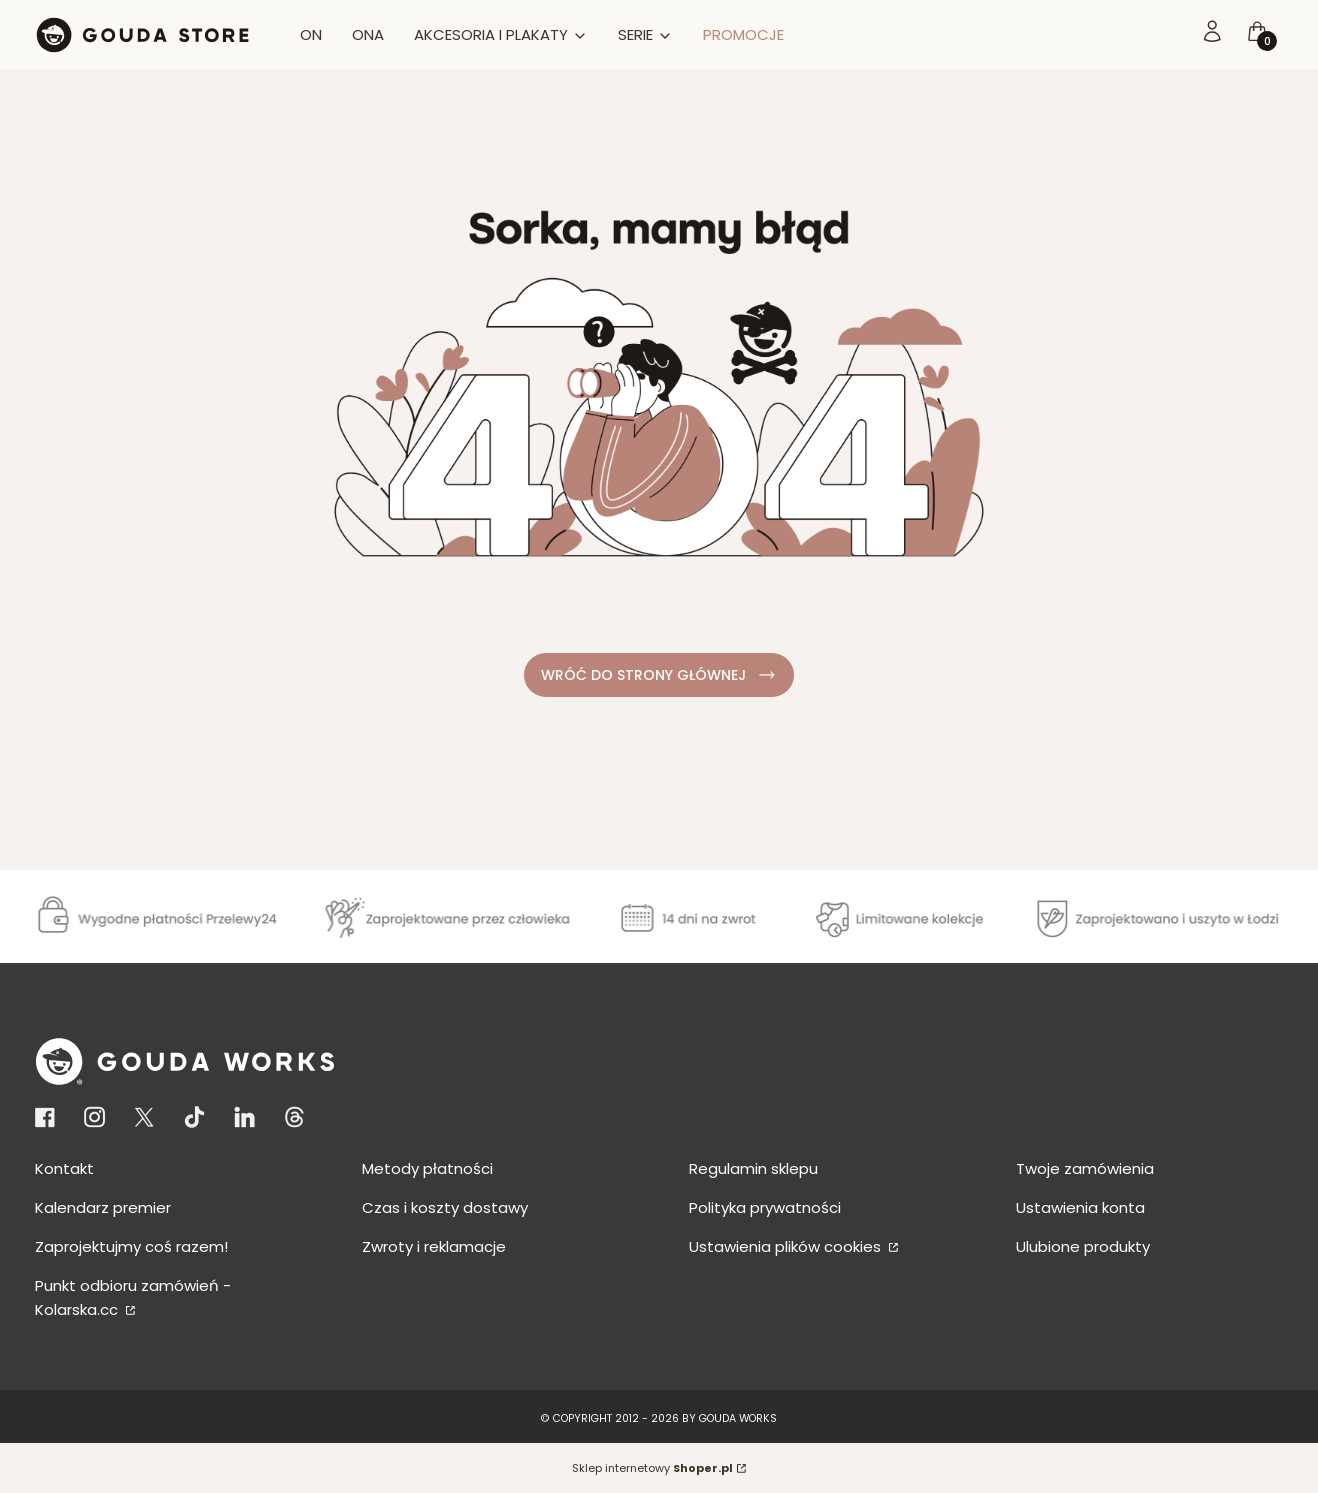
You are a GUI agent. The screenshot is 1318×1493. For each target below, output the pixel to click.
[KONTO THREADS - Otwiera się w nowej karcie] (294, 1117)
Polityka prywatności (765, 1207)
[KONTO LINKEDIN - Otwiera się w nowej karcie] (244, 1117)
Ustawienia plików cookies (787, 1246)
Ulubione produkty (1083, 1246)
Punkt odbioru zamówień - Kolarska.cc (133, 1297)
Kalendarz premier (103, 1207)
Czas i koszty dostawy (445, 1207)
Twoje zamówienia (1085, 1168)
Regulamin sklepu (753, 1168)
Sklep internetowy (652, 1468)
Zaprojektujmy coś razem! (131, 1246)
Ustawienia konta (1080, 1207)
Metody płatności (427, 1168)
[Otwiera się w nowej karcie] (48, 1117)
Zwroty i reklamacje (434, 1246)
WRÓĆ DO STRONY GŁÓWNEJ (659, 675)
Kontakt (64, 1168)
